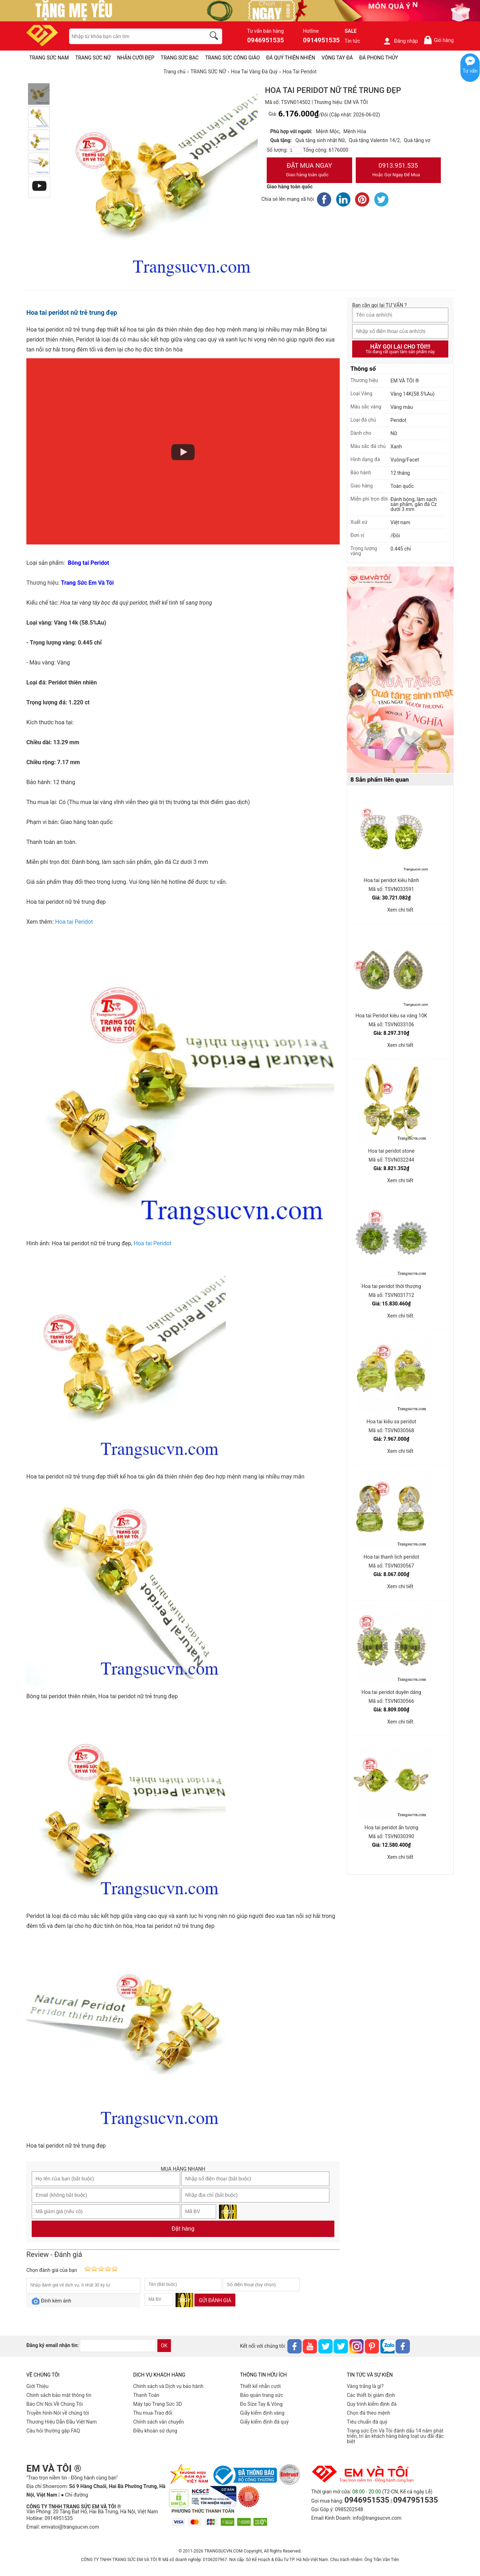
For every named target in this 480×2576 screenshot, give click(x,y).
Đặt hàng (183, 2228)
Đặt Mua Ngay (309, 170)
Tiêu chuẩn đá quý (367, 2422)
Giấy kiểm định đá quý (264, 2422)
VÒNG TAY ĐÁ (337, 58)
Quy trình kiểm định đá (372, 2404)
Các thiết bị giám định (371, 2395)
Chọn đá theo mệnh (368, 2413)
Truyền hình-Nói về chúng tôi (57, 2413)
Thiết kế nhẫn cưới (260, 2386)
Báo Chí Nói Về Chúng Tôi (54, 2404)
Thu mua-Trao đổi (152, 2413)
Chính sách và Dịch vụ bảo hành (168, 2386)
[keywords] (133, 36)
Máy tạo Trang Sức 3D (157, 2404)
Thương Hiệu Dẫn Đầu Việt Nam (61, 2422)
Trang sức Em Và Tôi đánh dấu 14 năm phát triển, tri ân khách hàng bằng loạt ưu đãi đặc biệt (395, 2436)
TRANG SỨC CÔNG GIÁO (232, 58)
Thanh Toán (146, 2395)
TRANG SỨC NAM (49, 58)
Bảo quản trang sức (261, 2395)
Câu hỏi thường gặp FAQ (53, 2431)
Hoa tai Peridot (74, 921)
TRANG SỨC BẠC (180, 58)
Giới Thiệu (37, 2386)
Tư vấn (470, 71)
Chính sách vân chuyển (158, 2422)
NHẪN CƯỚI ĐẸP (136, 58)
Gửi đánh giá (215, 2300)
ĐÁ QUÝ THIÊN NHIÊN (290, 58)
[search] (215, 36)
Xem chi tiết (400, 910)
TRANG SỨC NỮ (92, 58)
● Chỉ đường (74, 2495)
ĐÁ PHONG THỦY (378, 58)
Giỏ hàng (438, 40)
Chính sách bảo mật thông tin (59, 2395)
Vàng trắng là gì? (365, 2386)
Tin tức (352, 41)
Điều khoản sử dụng (155, 2431)
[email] (118, 2345)
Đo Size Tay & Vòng (261, 2404)
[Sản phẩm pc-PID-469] (400, 670)
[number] (295, 150)
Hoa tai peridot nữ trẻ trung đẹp (71, 312)
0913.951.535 (398, 170)
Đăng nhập (400, 41)
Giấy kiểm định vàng (262, 2413)
